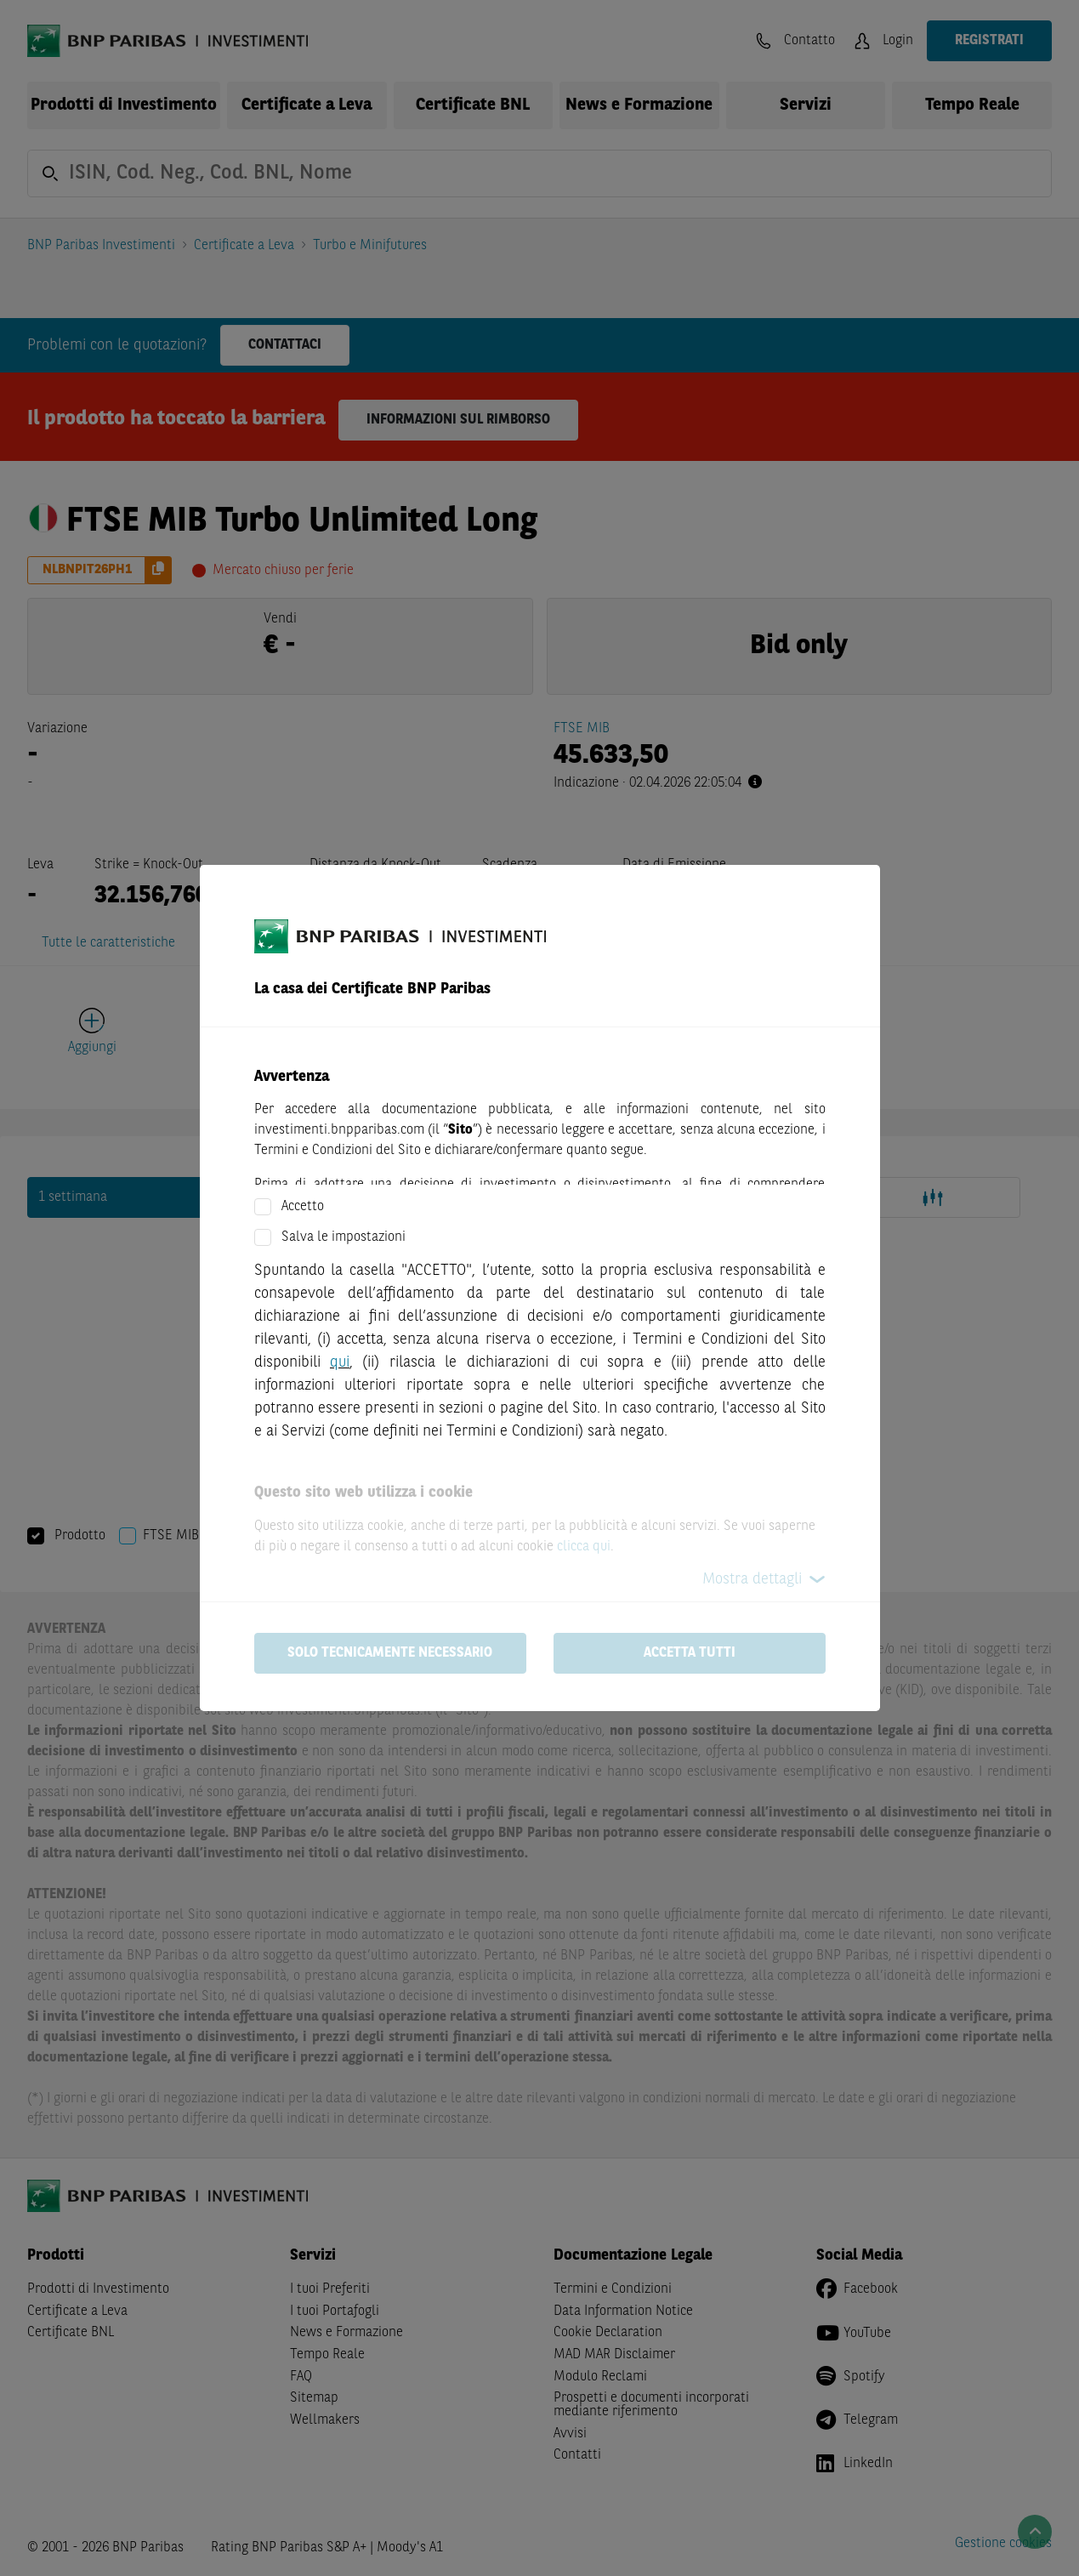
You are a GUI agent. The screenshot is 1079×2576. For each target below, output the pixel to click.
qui (339, 1362)
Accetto (302, 1207)
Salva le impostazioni (343, 1237)
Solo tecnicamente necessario (389, 1653)
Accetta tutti (689, 1653)
